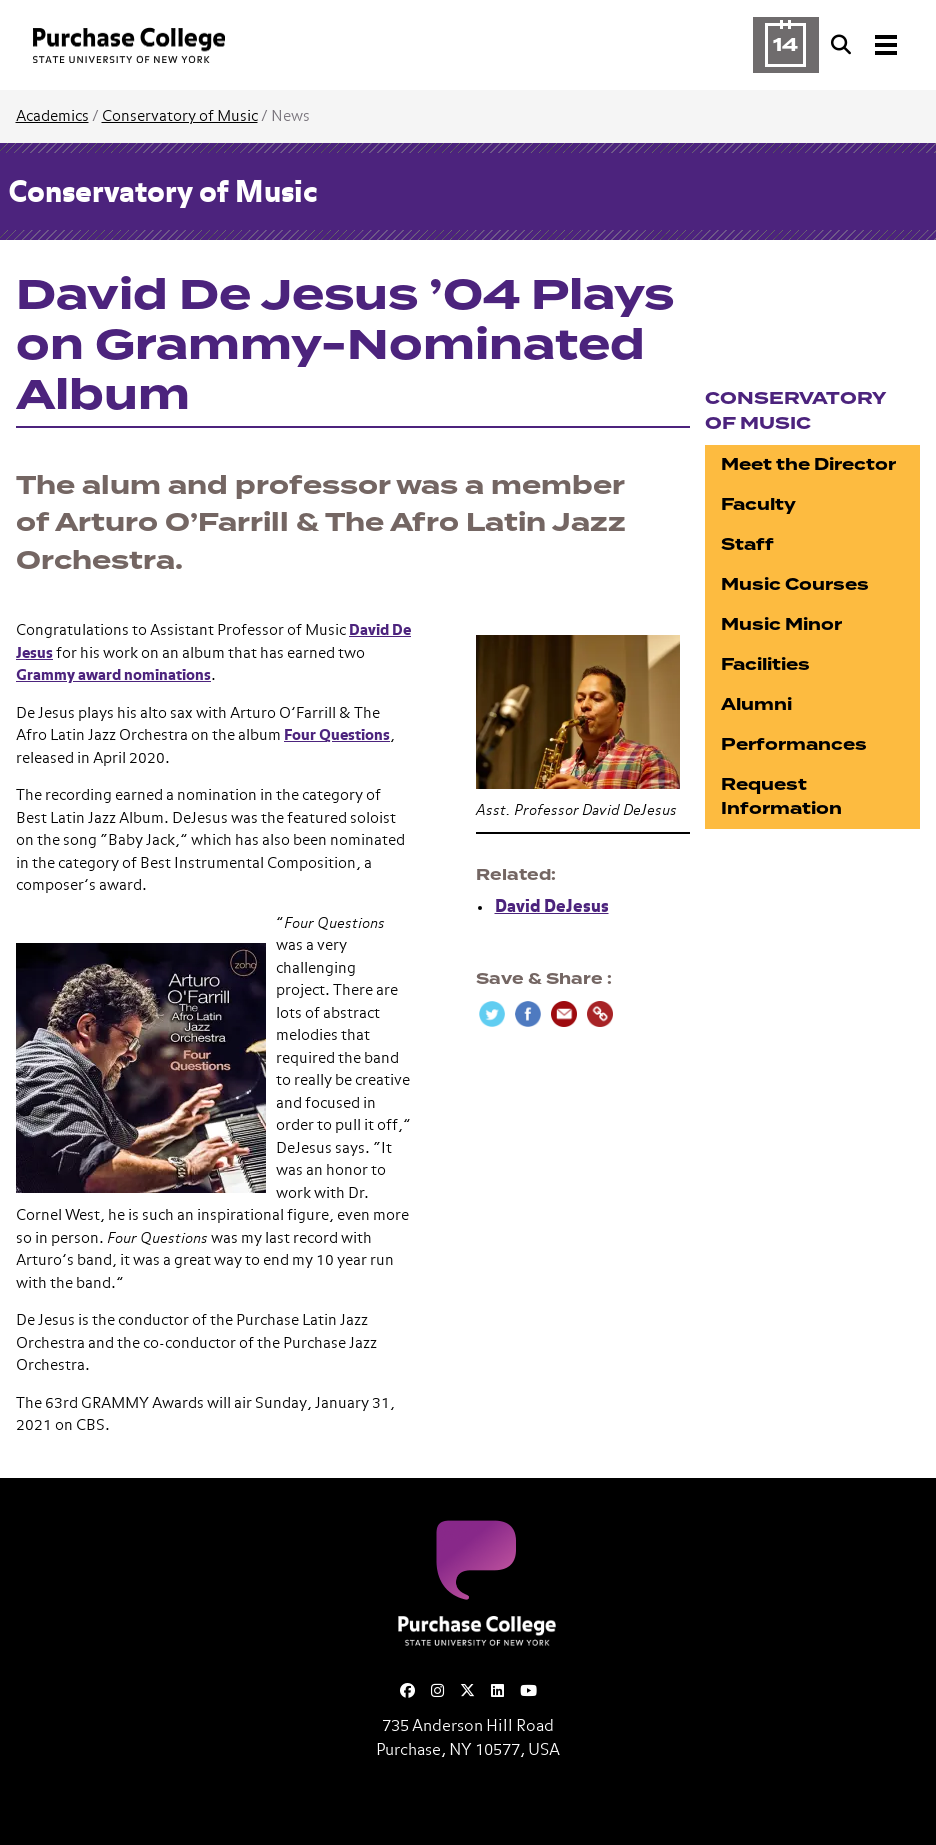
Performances (794, 744)
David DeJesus (552, 907)
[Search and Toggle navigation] (866, 45)
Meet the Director (808, 464)
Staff (747, 544)
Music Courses (795, 584)
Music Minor (781, 624)
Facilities (765, 664)
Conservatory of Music (180, 116)
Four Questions (337, 735)
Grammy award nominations (113, 675)
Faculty (758, 504)
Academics (52, 116)
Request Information (781, 796)
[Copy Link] (600, 1014)
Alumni (756, 704)
